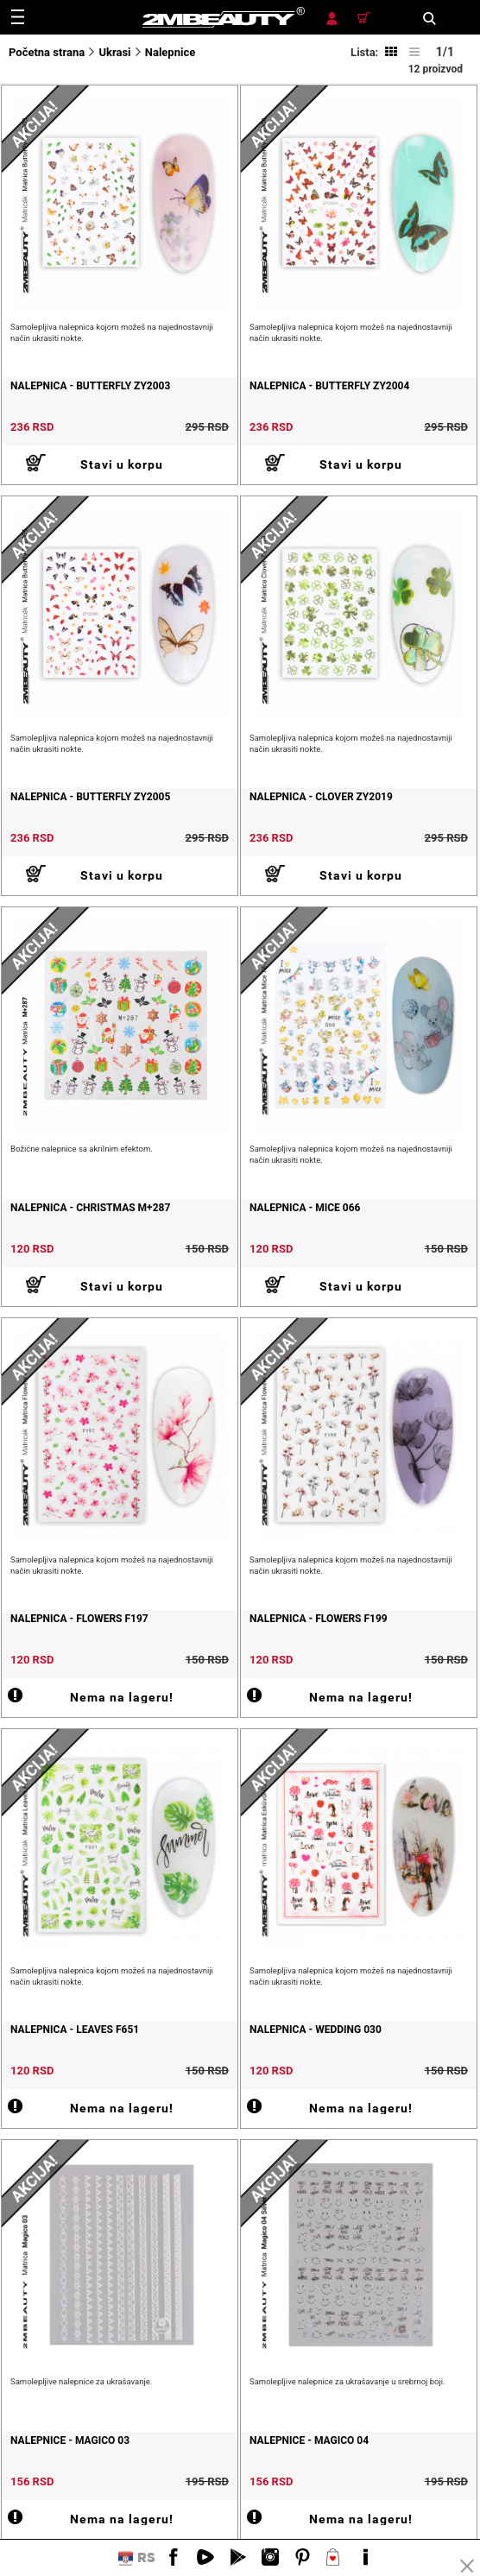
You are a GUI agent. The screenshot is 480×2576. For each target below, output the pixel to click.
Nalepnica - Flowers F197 (79, 1619)
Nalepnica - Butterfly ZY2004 (329, 386)
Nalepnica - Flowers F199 (318, 1619)
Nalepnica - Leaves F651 (74, 2030)
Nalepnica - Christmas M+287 (90, 1208)
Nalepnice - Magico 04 (309, 2440)
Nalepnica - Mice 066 (304, 1208)
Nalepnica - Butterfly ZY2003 (90, 386)
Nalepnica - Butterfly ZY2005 (90, 797)
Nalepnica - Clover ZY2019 (321, 797)
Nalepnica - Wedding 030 (315, 2030)
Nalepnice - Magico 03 (69, 2440)
